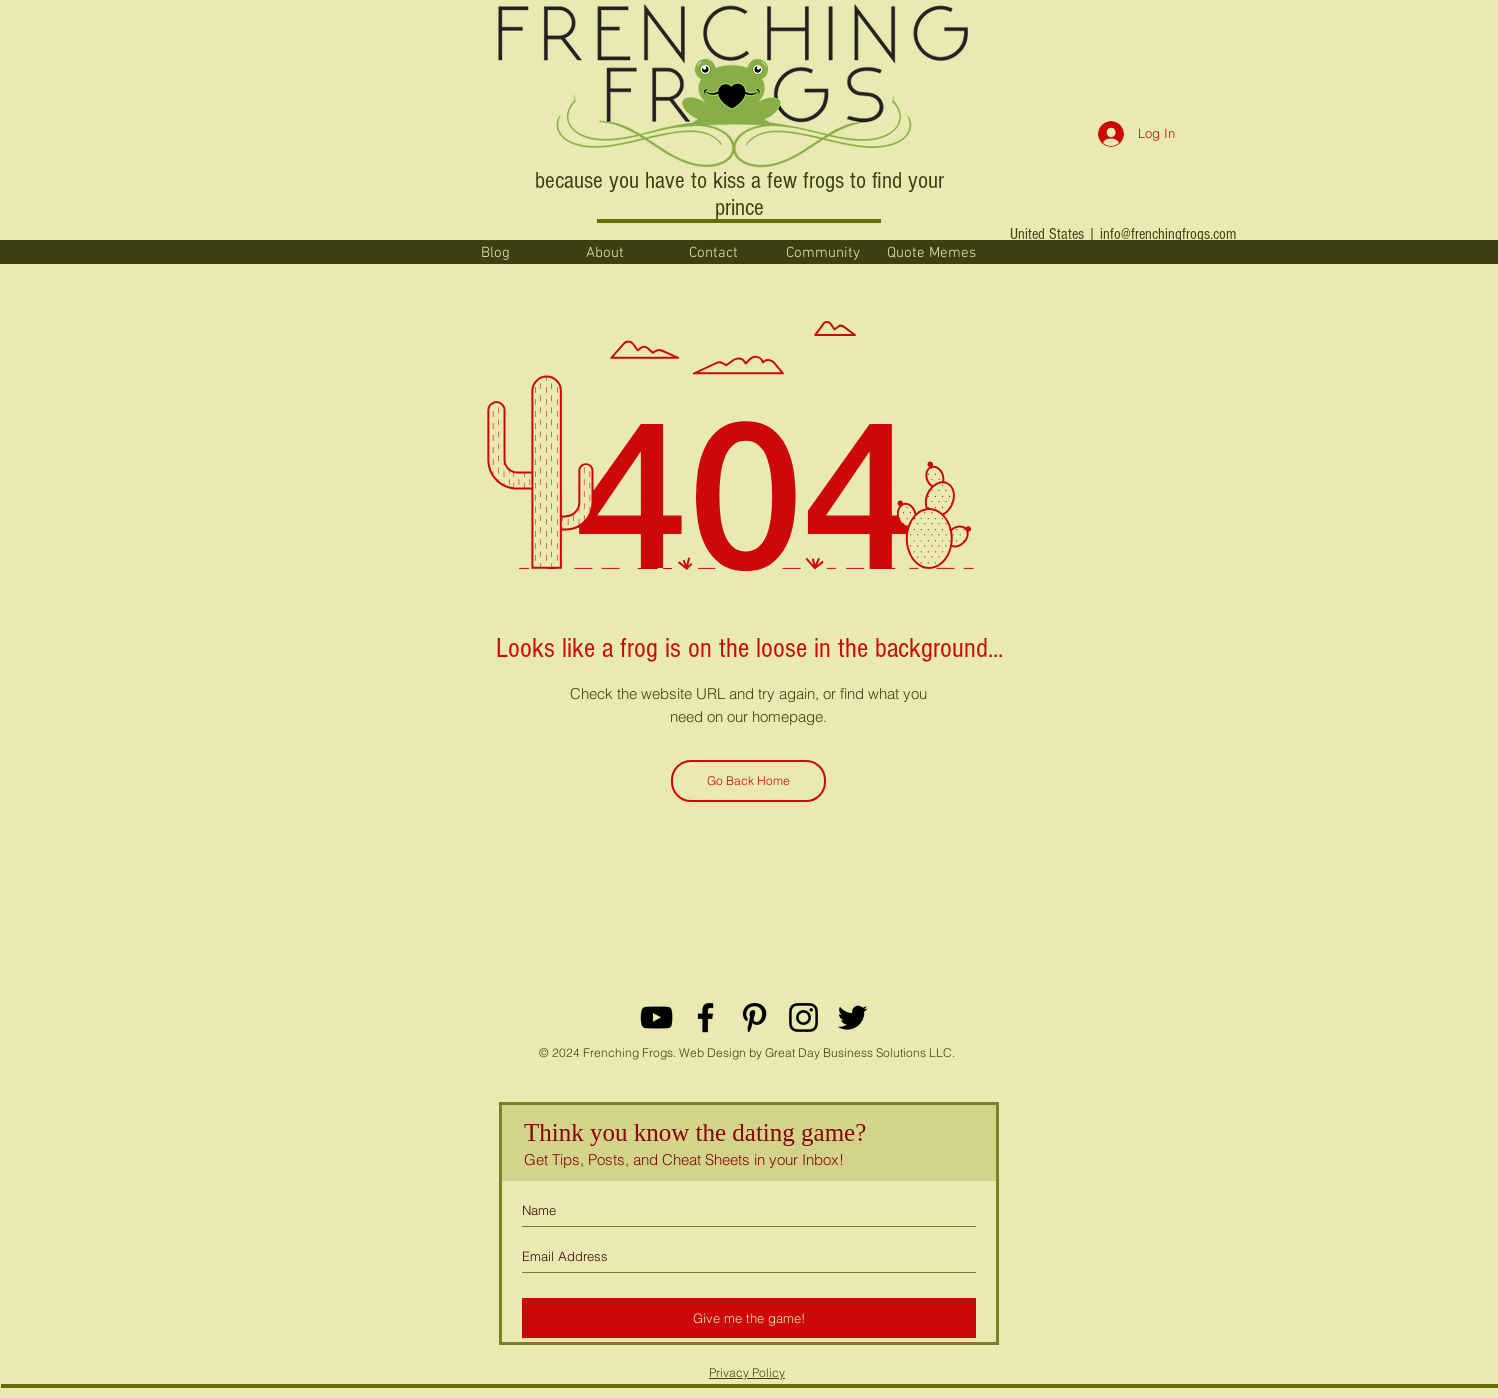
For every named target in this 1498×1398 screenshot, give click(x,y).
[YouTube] (656, 1017)
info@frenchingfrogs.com (1168, 234)
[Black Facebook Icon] (705, 1017)
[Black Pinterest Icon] (754, 1017)
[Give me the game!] (749, 1318)
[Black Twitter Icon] (852, 1017)
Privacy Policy (747, 1372)
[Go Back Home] (748, 781)
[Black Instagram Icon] (803, 1017)
